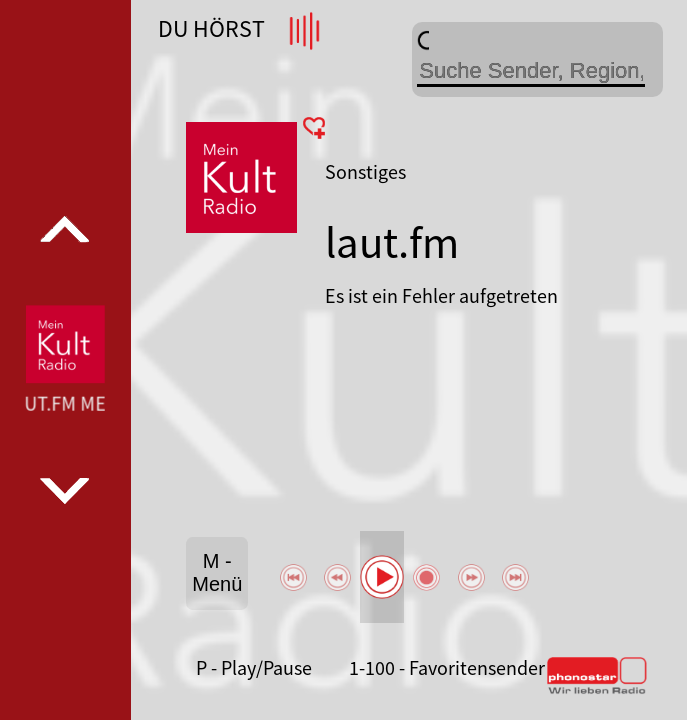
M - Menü (217, 572)
